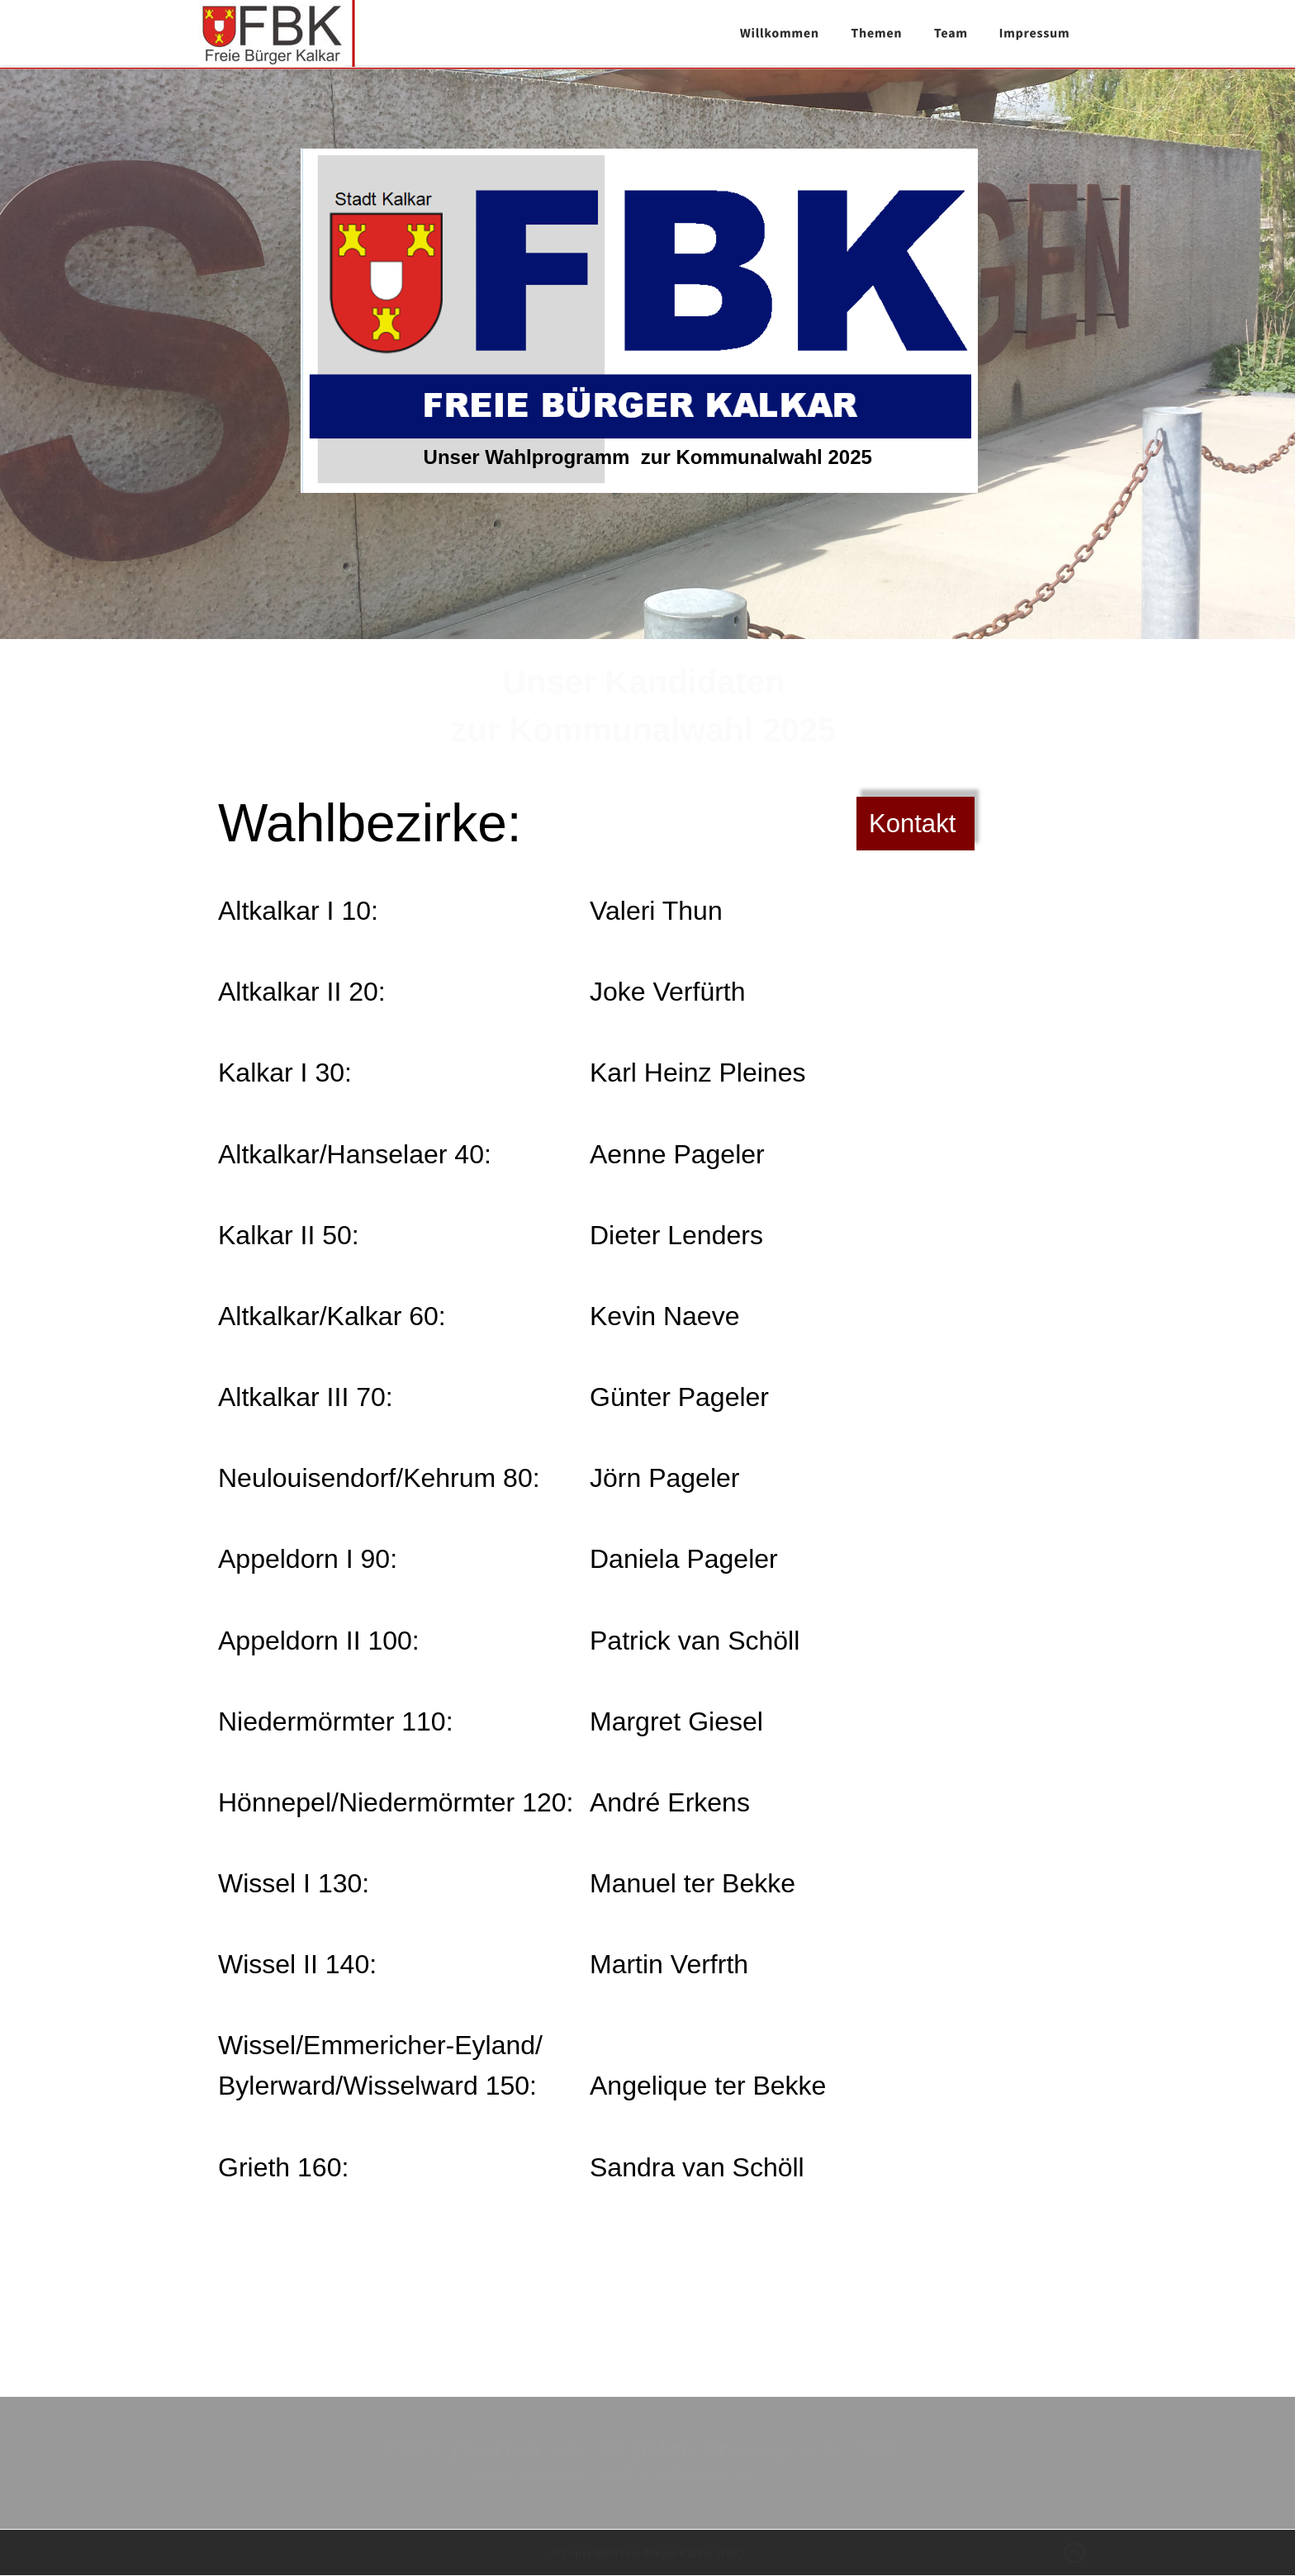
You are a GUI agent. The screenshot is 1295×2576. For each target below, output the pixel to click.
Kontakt (912, 823)
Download (790, 2472)
